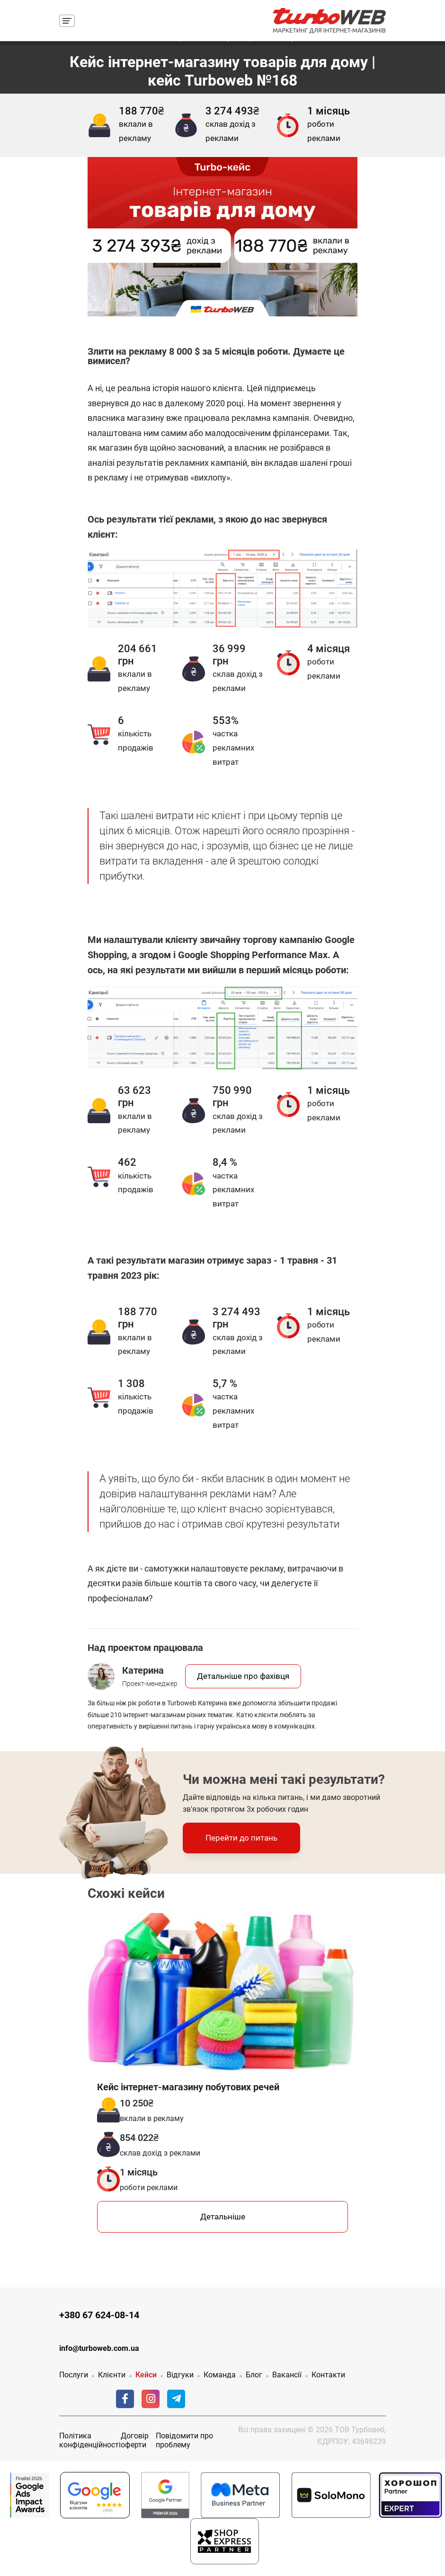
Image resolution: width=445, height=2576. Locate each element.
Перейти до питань (241, 1837)
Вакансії (287, 2374)
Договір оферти (135, 2440)
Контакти (328, 2374)
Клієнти (111, 2374)
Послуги (73, 2374)
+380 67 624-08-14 (99, 2315)
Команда (220, 2374)
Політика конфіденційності (90, 2440)
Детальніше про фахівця (243, 1676)
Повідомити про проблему (184, 2440)
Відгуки (180, 2374)
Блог (254, 2374)
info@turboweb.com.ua (99, 2348)
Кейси (146, 2374)
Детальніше (222, 2216)
